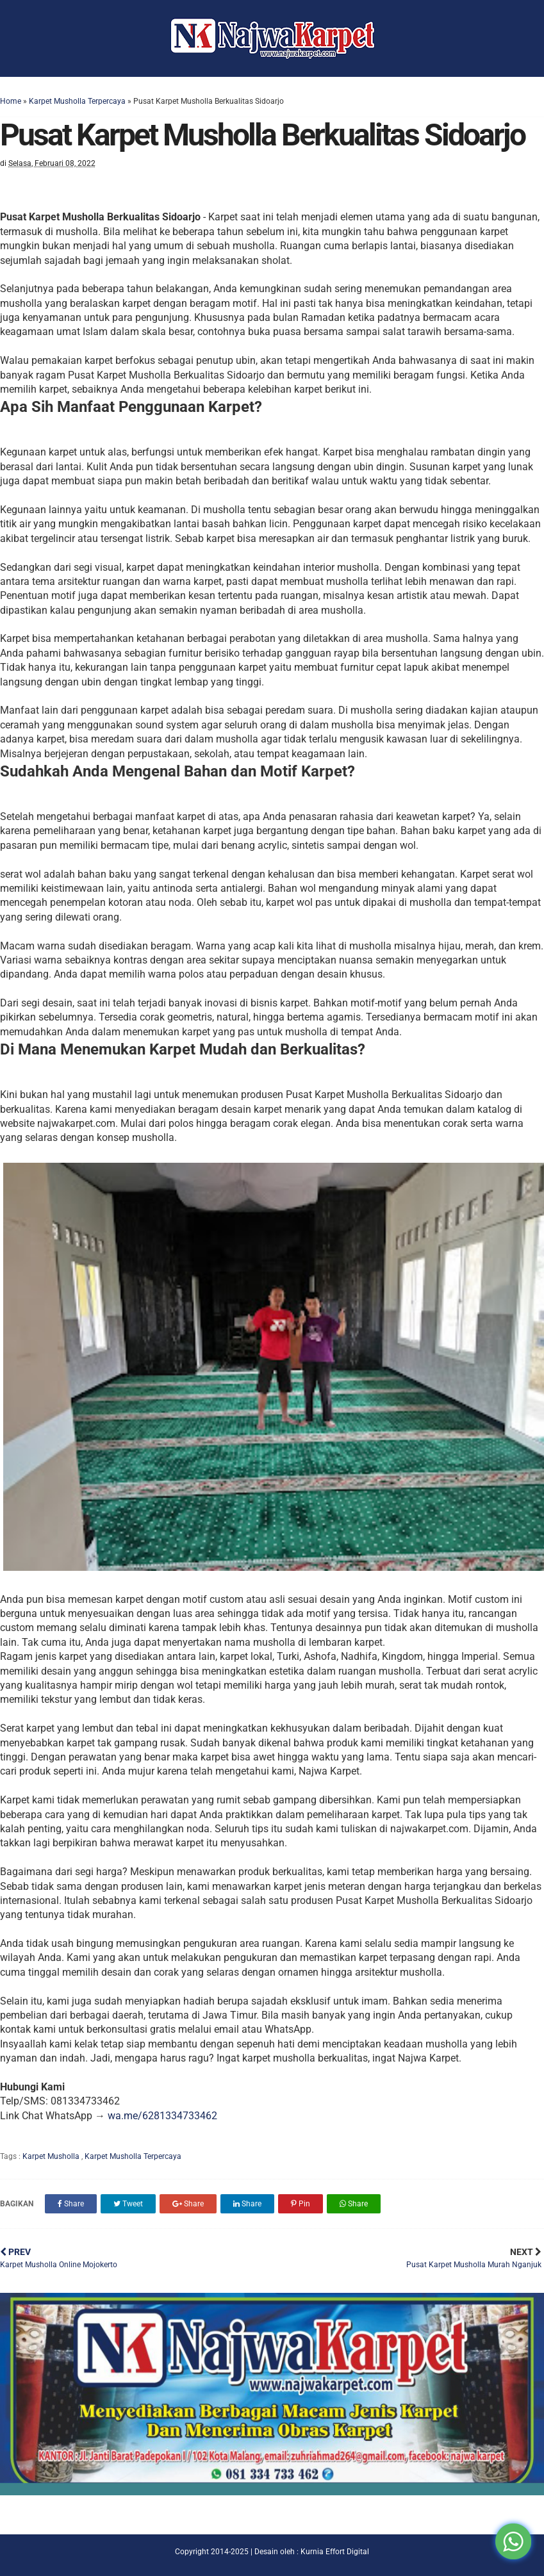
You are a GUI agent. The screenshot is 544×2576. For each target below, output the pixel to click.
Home (10, 101)
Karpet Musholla (51, 2156)
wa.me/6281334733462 (162, 2116)
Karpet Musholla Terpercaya (77, 101)
